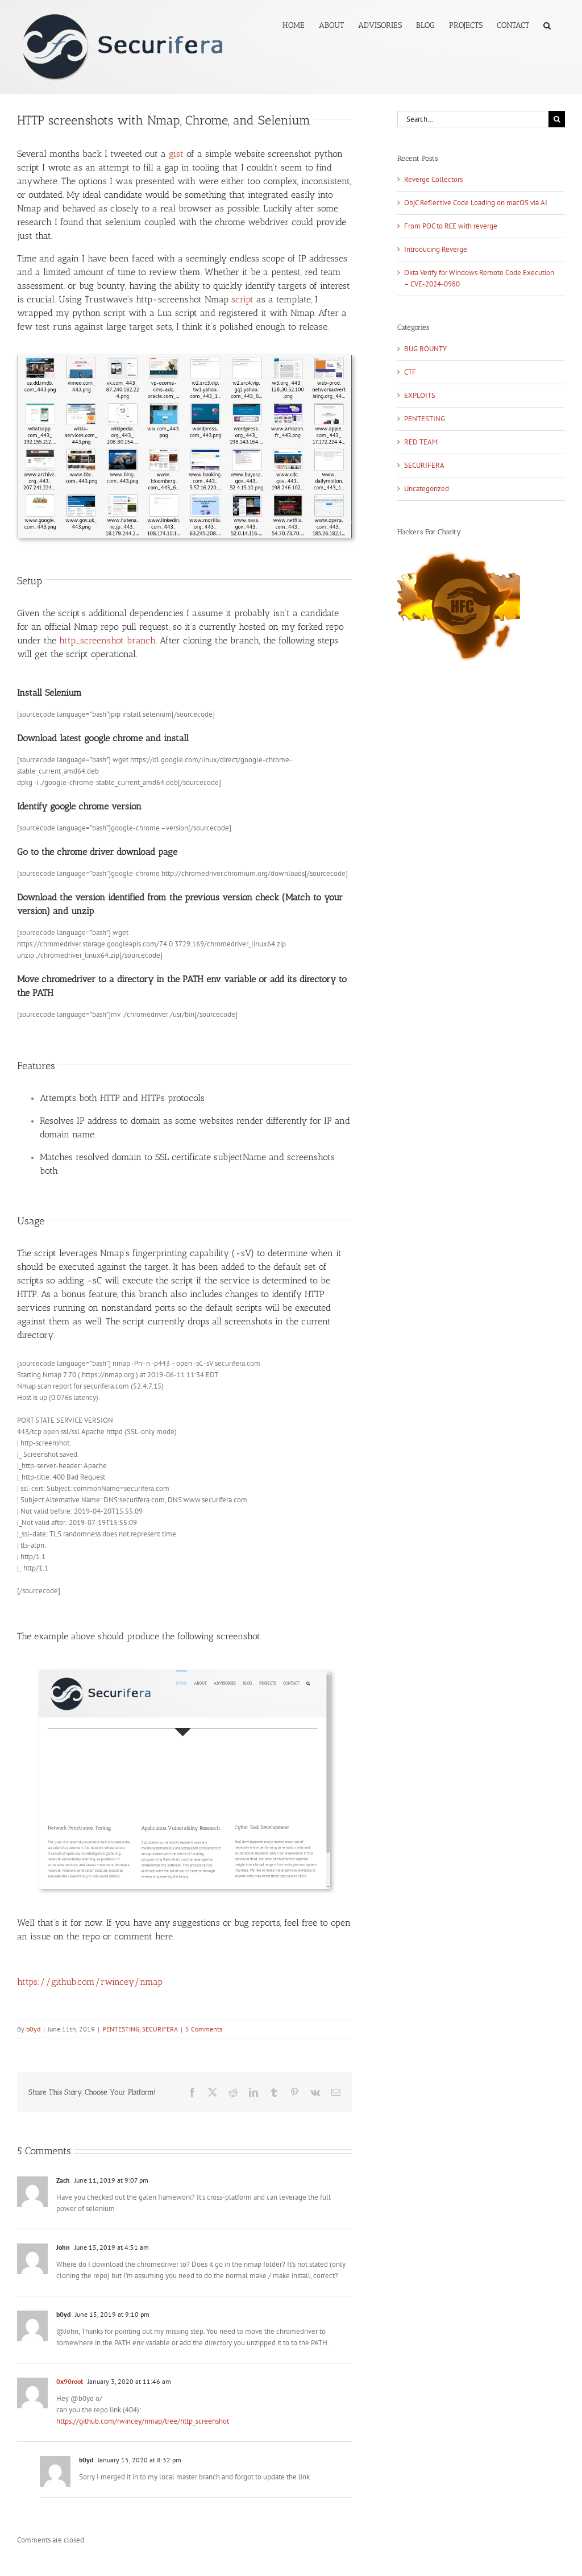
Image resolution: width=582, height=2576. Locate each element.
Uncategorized (426, 488)
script (242, 299)
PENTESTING (120, 2029)
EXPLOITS (419, 395)
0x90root (69, 2381)
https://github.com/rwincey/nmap (90, 1981)
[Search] (556, 119)
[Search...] (472, 119)
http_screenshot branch (107, 640)
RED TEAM (421, 442)
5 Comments (203, 2029)
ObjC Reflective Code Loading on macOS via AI (475, 202)
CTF (410, 372)
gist (176, 153)
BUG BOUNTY (425, 349)
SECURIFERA (160, 2029)
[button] (547, 24)
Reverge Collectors (433, 179)
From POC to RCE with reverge (450, 226)
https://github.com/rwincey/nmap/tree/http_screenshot (142, 2421)
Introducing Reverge (435, 249)
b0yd (33, 2029)
